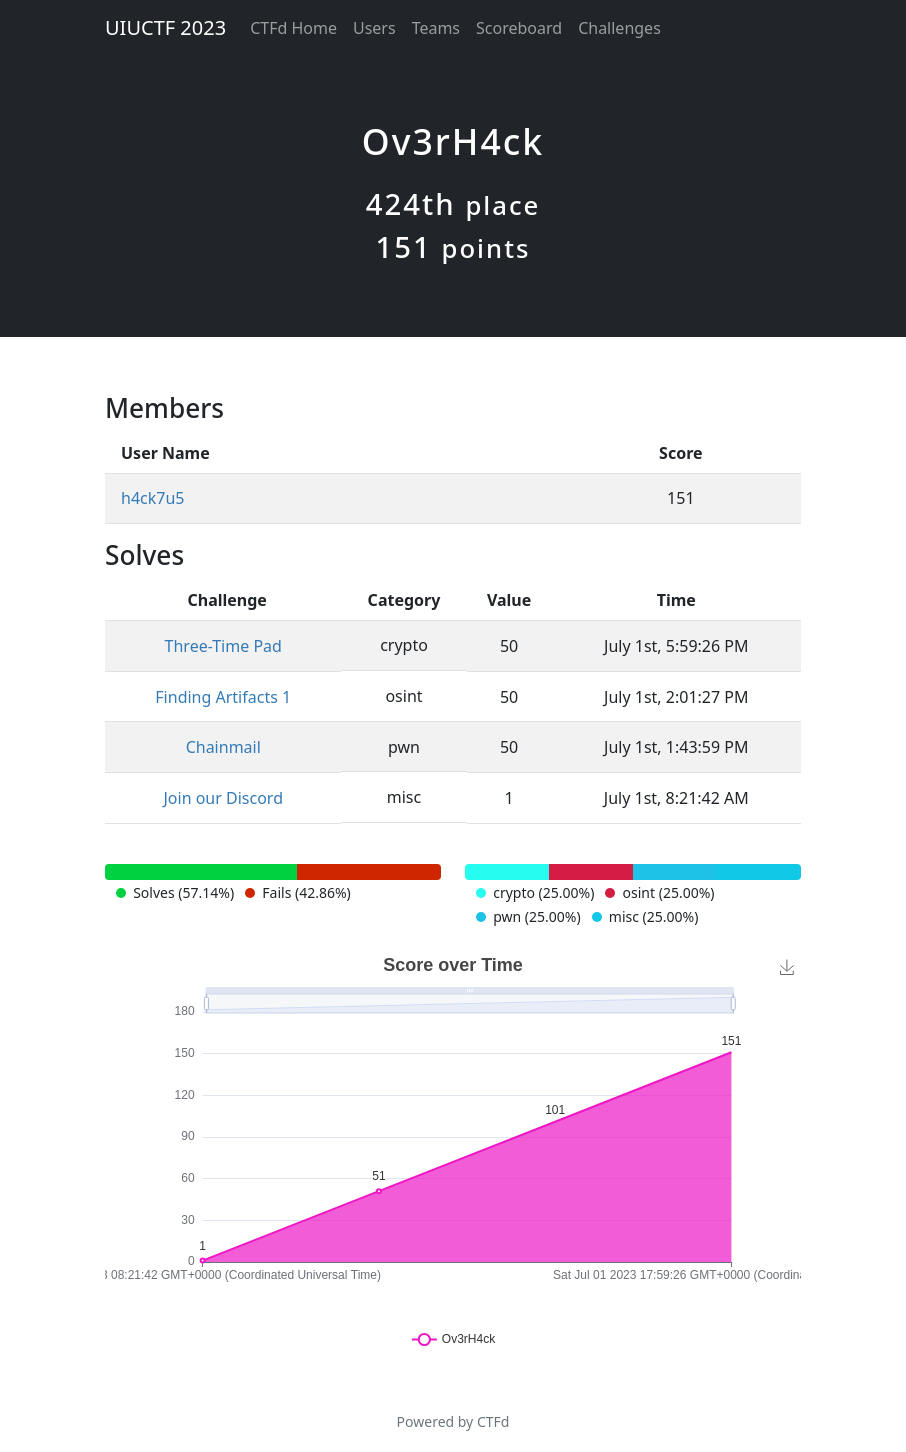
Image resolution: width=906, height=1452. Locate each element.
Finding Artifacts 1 (223, 697)
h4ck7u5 (152, 498)
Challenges (619, 28)
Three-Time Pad (223, 646)
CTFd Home (293, 28)
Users (374, 28)
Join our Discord (223, 798)
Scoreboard (519, 28)
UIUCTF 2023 (165, 27)
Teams (436, 28)
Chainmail (223, 747)
